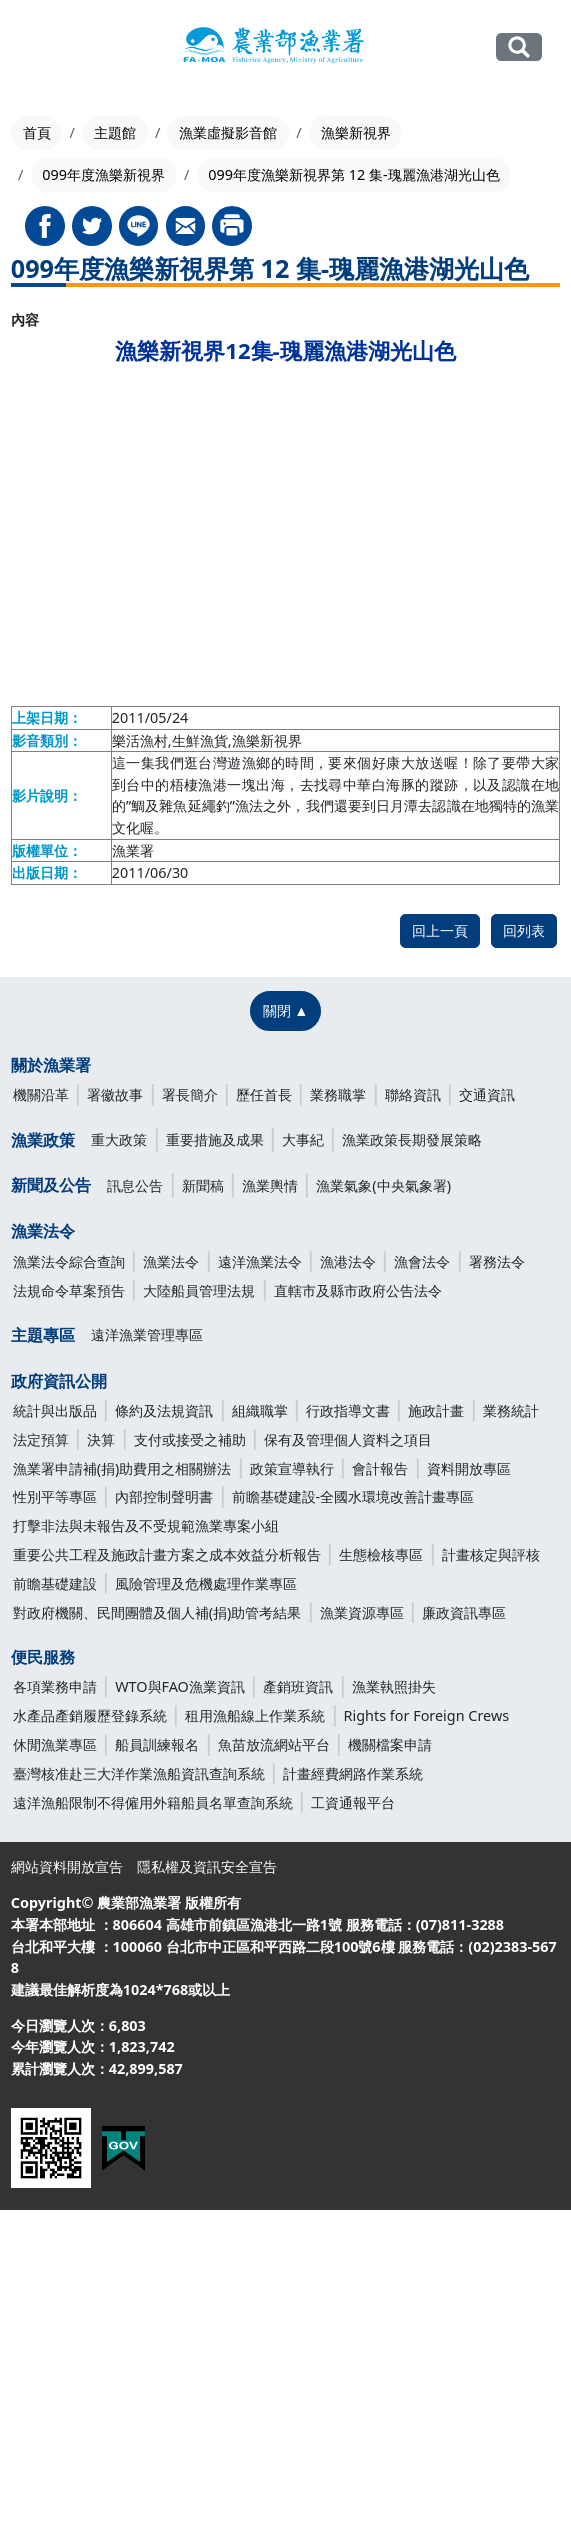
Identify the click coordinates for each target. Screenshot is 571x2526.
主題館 (115, 132)
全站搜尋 (519, 47)
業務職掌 (338, 1094)
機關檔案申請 (390, 1744)
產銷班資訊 (298, 1686)
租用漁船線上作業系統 (255, 1715)
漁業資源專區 (362, 1612)
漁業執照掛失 (394, 1686)
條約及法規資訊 (164, 1410)
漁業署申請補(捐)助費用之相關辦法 (122, 1468)
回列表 (524, 930)
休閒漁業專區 (55, 1744)
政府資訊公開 (59, 1381)
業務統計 (511, 1410)
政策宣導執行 (292, 1468)
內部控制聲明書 (164, 1496)
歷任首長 (264, 1094)
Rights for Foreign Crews (427, 1715)
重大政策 (119, 1139)
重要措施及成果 (215, 1139)
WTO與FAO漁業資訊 (180, 1686)
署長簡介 (190, 1094)
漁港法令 (348, 1261)
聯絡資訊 (413, 1094)
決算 (101, 1439)
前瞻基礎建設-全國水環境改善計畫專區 (353, 1496)
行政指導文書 (348, 1410)
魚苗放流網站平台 (274, 1744)
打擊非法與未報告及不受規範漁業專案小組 (146, 1525)
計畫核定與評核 (491, 1554)
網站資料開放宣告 (67, 1866)
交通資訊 (487, 1094)
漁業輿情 (270, 1185)
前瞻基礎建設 (55, 1583)
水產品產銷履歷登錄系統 (90, 1715)
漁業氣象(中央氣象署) (383, 1185)
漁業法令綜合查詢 (69, 1261)
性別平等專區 (55, 1496)
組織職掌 (260, 1410)
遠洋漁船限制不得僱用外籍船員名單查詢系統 (153, 1802)
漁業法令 (43, 1231)
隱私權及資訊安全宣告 (207, 1866)
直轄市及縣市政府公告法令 (358, 1290)
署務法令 (497, 1261)
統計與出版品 (55, 1410)
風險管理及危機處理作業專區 (206, 1583)
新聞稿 (203, 1185)
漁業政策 (43, 1140)
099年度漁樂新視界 (103, 174)
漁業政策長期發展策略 (412, 1139)
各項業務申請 (55, 1686)
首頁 (37, 132)
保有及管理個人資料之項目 (348, 1439)
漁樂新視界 (356, 132)
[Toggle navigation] (40, 48)
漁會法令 (422, 1261)
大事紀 (303, 1139)
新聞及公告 (51, 1185)
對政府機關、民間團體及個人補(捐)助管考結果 (157, 1612)
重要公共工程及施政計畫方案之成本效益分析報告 (167, 1554)
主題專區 (43, 1335)
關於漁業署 (51, 1065)
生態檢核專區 (381, 1554)
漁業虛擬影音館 (228, 132)
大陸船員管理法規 (199, 1290)
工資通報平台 (353, 1802)
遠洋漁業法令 (260, 1261)
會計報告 (380, 1468)
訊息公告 (135, 1185)
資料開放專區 (469, 1468)
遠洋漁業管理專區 (147, 1334)
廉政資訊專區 (464, 1612)
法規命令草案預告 (69, 1290)
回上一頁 (440, 930)
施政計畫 (436, 1410)
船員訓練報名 (157, 1744)
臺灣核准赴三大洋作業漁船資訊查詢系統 (139, 1773)
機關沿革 (41, 1094)
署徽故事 (115, 1094)
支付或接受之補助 (190, 1439)
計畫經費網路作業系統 (353, 1773)
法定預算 (41, 1439)
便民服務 (43, 1657)
